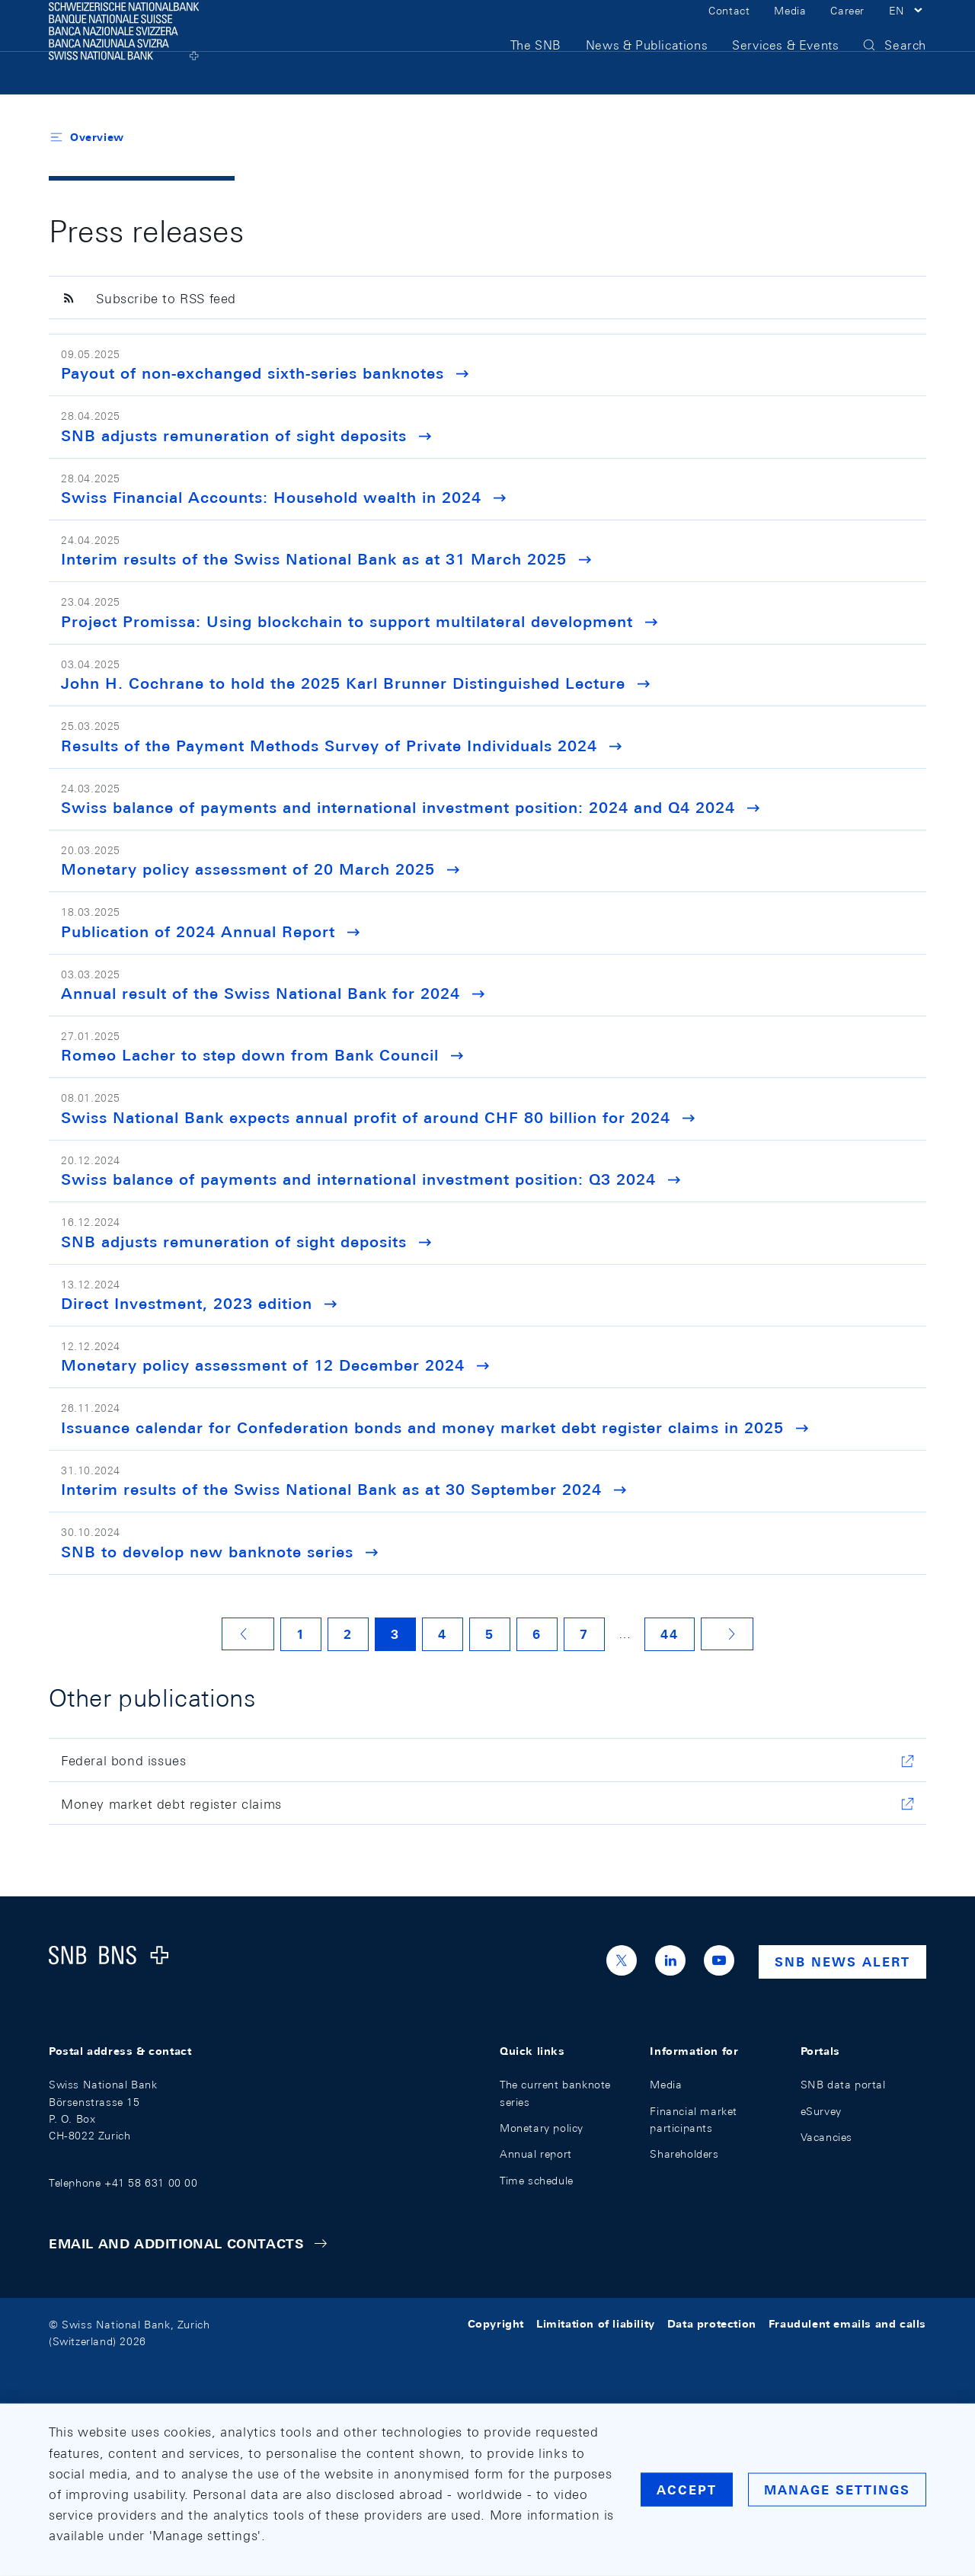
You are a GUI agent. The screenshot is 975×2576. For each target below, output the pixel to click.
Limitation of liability (595, 2324)
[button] (907, 29)
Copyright (496, 2324)
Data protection (711, 2324)
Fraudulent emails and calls (847, 2324)
